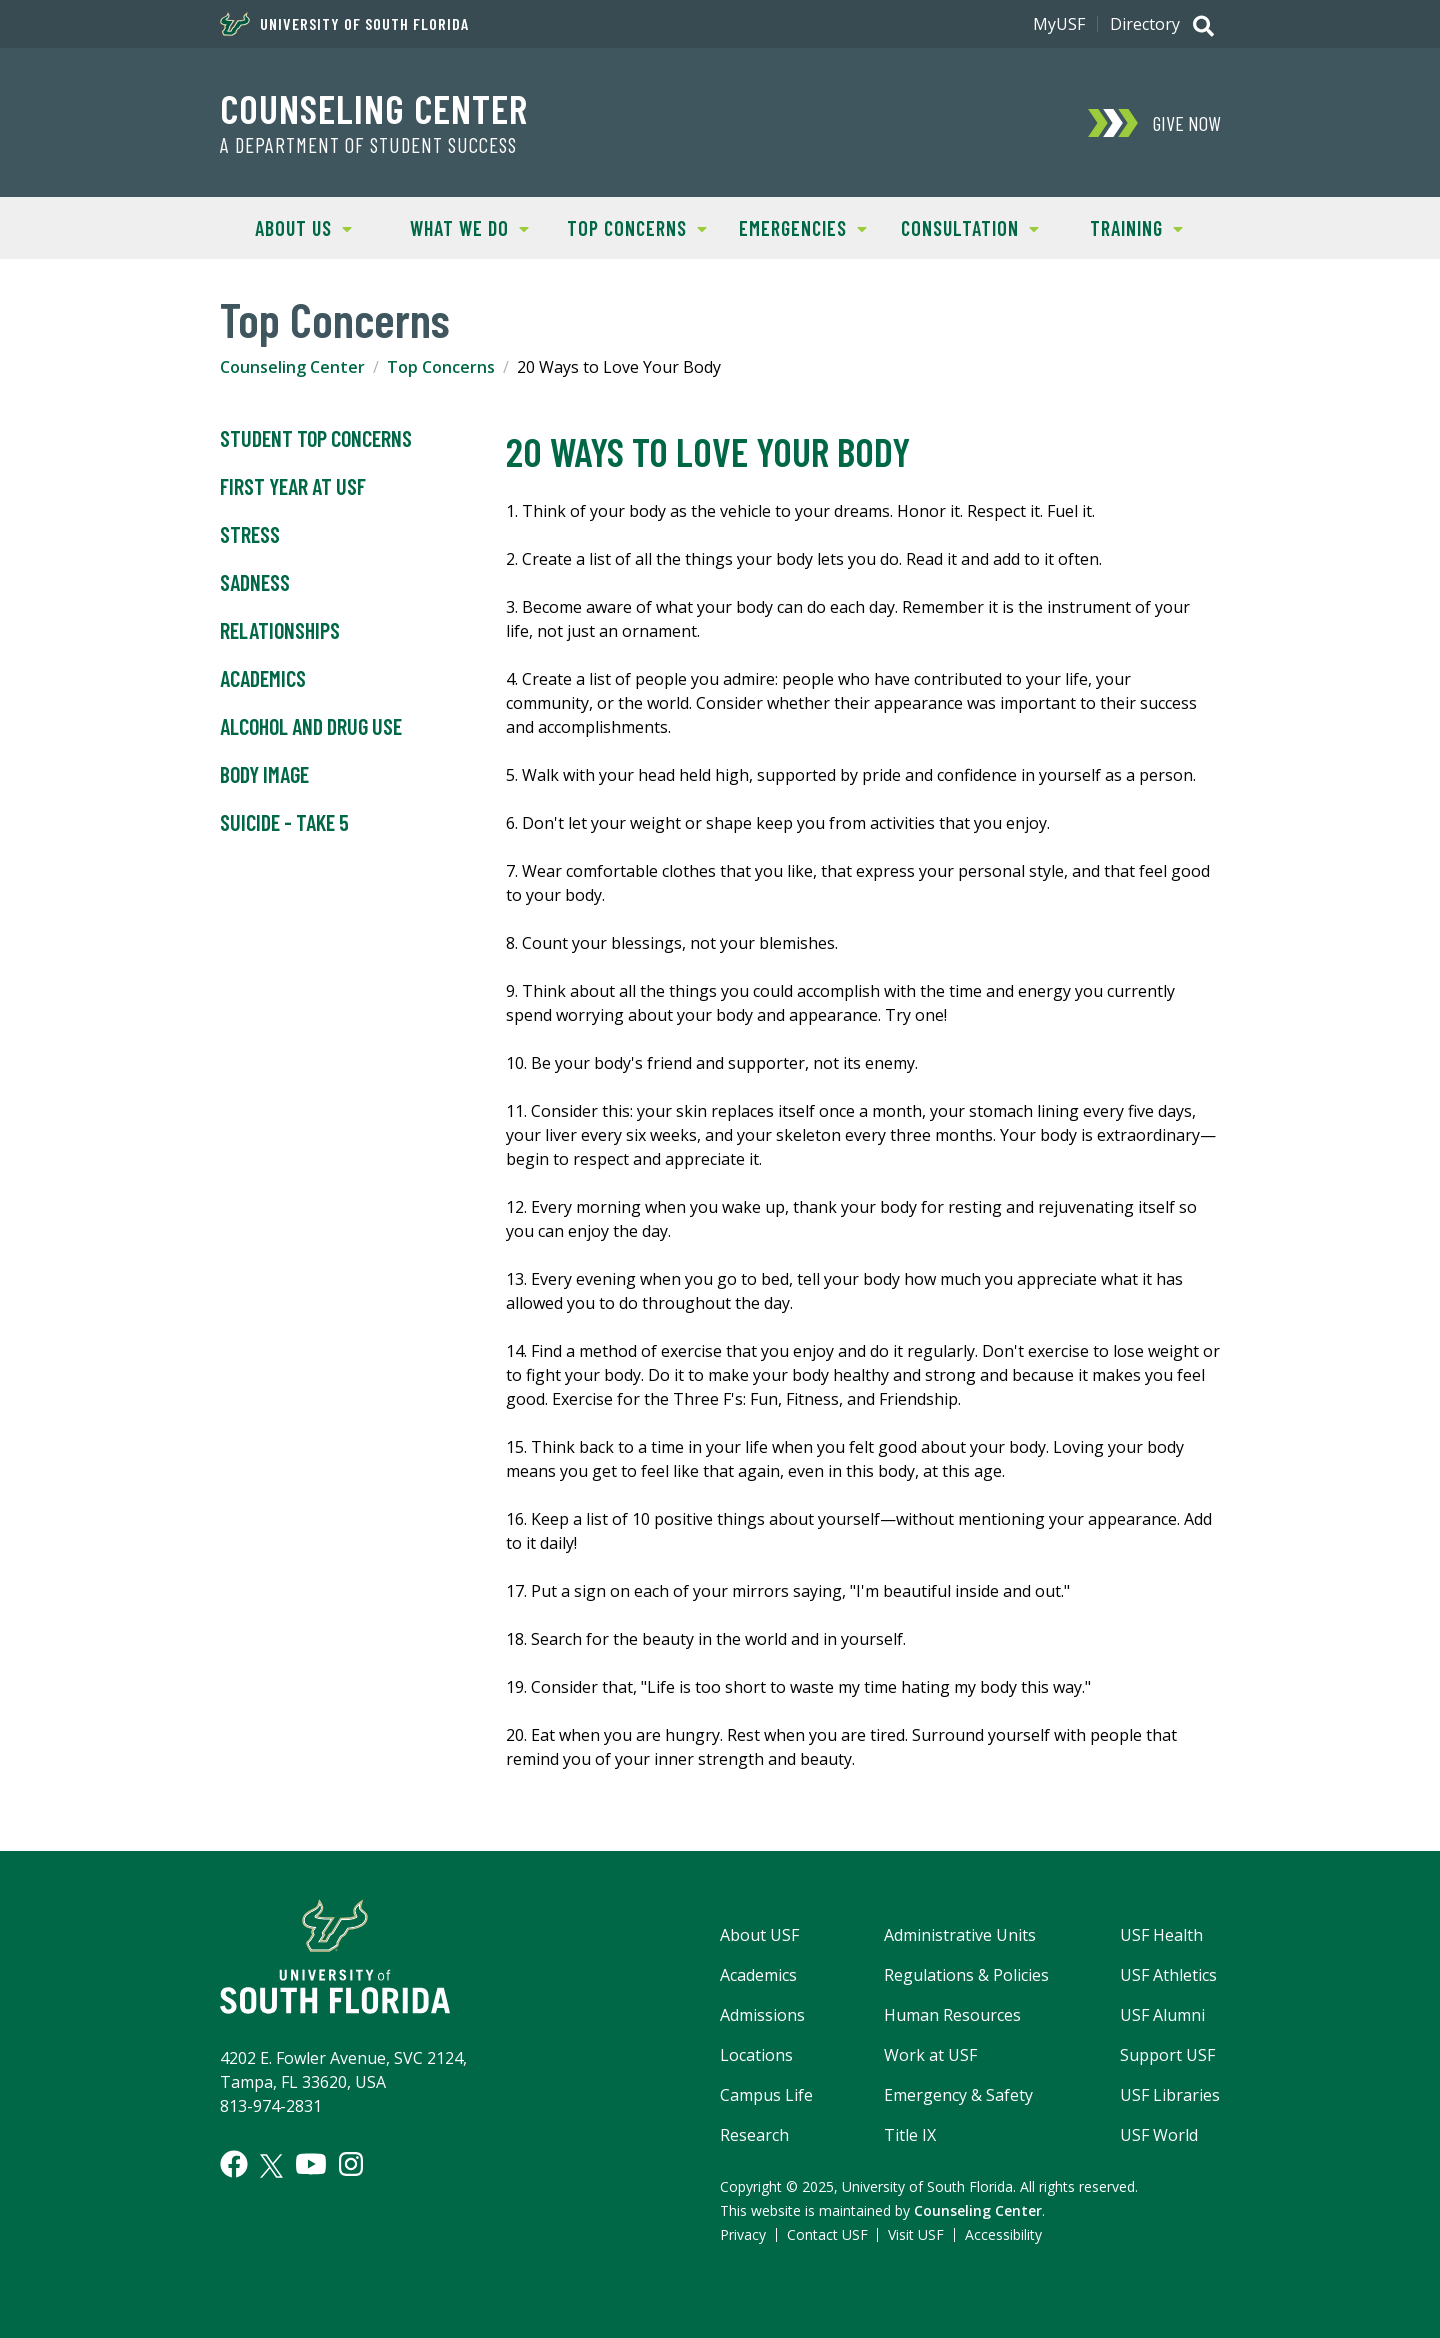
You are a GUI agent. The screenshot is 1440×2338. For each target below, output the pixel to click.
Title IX (910, 2135)
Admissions (762, 2015)
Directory (1145, 24)
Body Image (264, 775)
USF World (1159, 2135)
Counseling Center (374, 108)
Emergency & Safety (958, 2095)
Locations (756, 2055)
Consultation (963, 226)
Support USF (1167, 2055)
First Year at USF (293, 487)
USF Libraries (1170, 2095)
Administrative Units (960, 1935)
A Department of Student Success (368, 145)
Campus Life (766, 2095)
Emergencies (793, 226)
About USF (759, 1935)
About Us (286, 226)
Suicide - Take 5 (284, 823)
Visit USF (916, 2234)
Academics (263, 679)
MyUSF (1059, 24)
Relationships (280, 631)
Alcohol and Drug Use (311, 727)
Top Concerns (629, 226)
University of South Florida (344, 24)
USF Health (1161, 1935)
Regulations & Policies (966, 1975)
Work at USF (930, 2055)
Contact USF (827, 2234)
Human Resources (952, 2015)
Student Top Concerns (316, 439)
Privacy (743, 2234)
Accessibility (1003, 2234)
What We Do (458, 226)
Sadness (255, 583)
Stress (250, 535)
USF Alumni (1162, 2015)
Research (754, 2135)
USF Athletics (1168, 1975)
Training (1118, 226)
